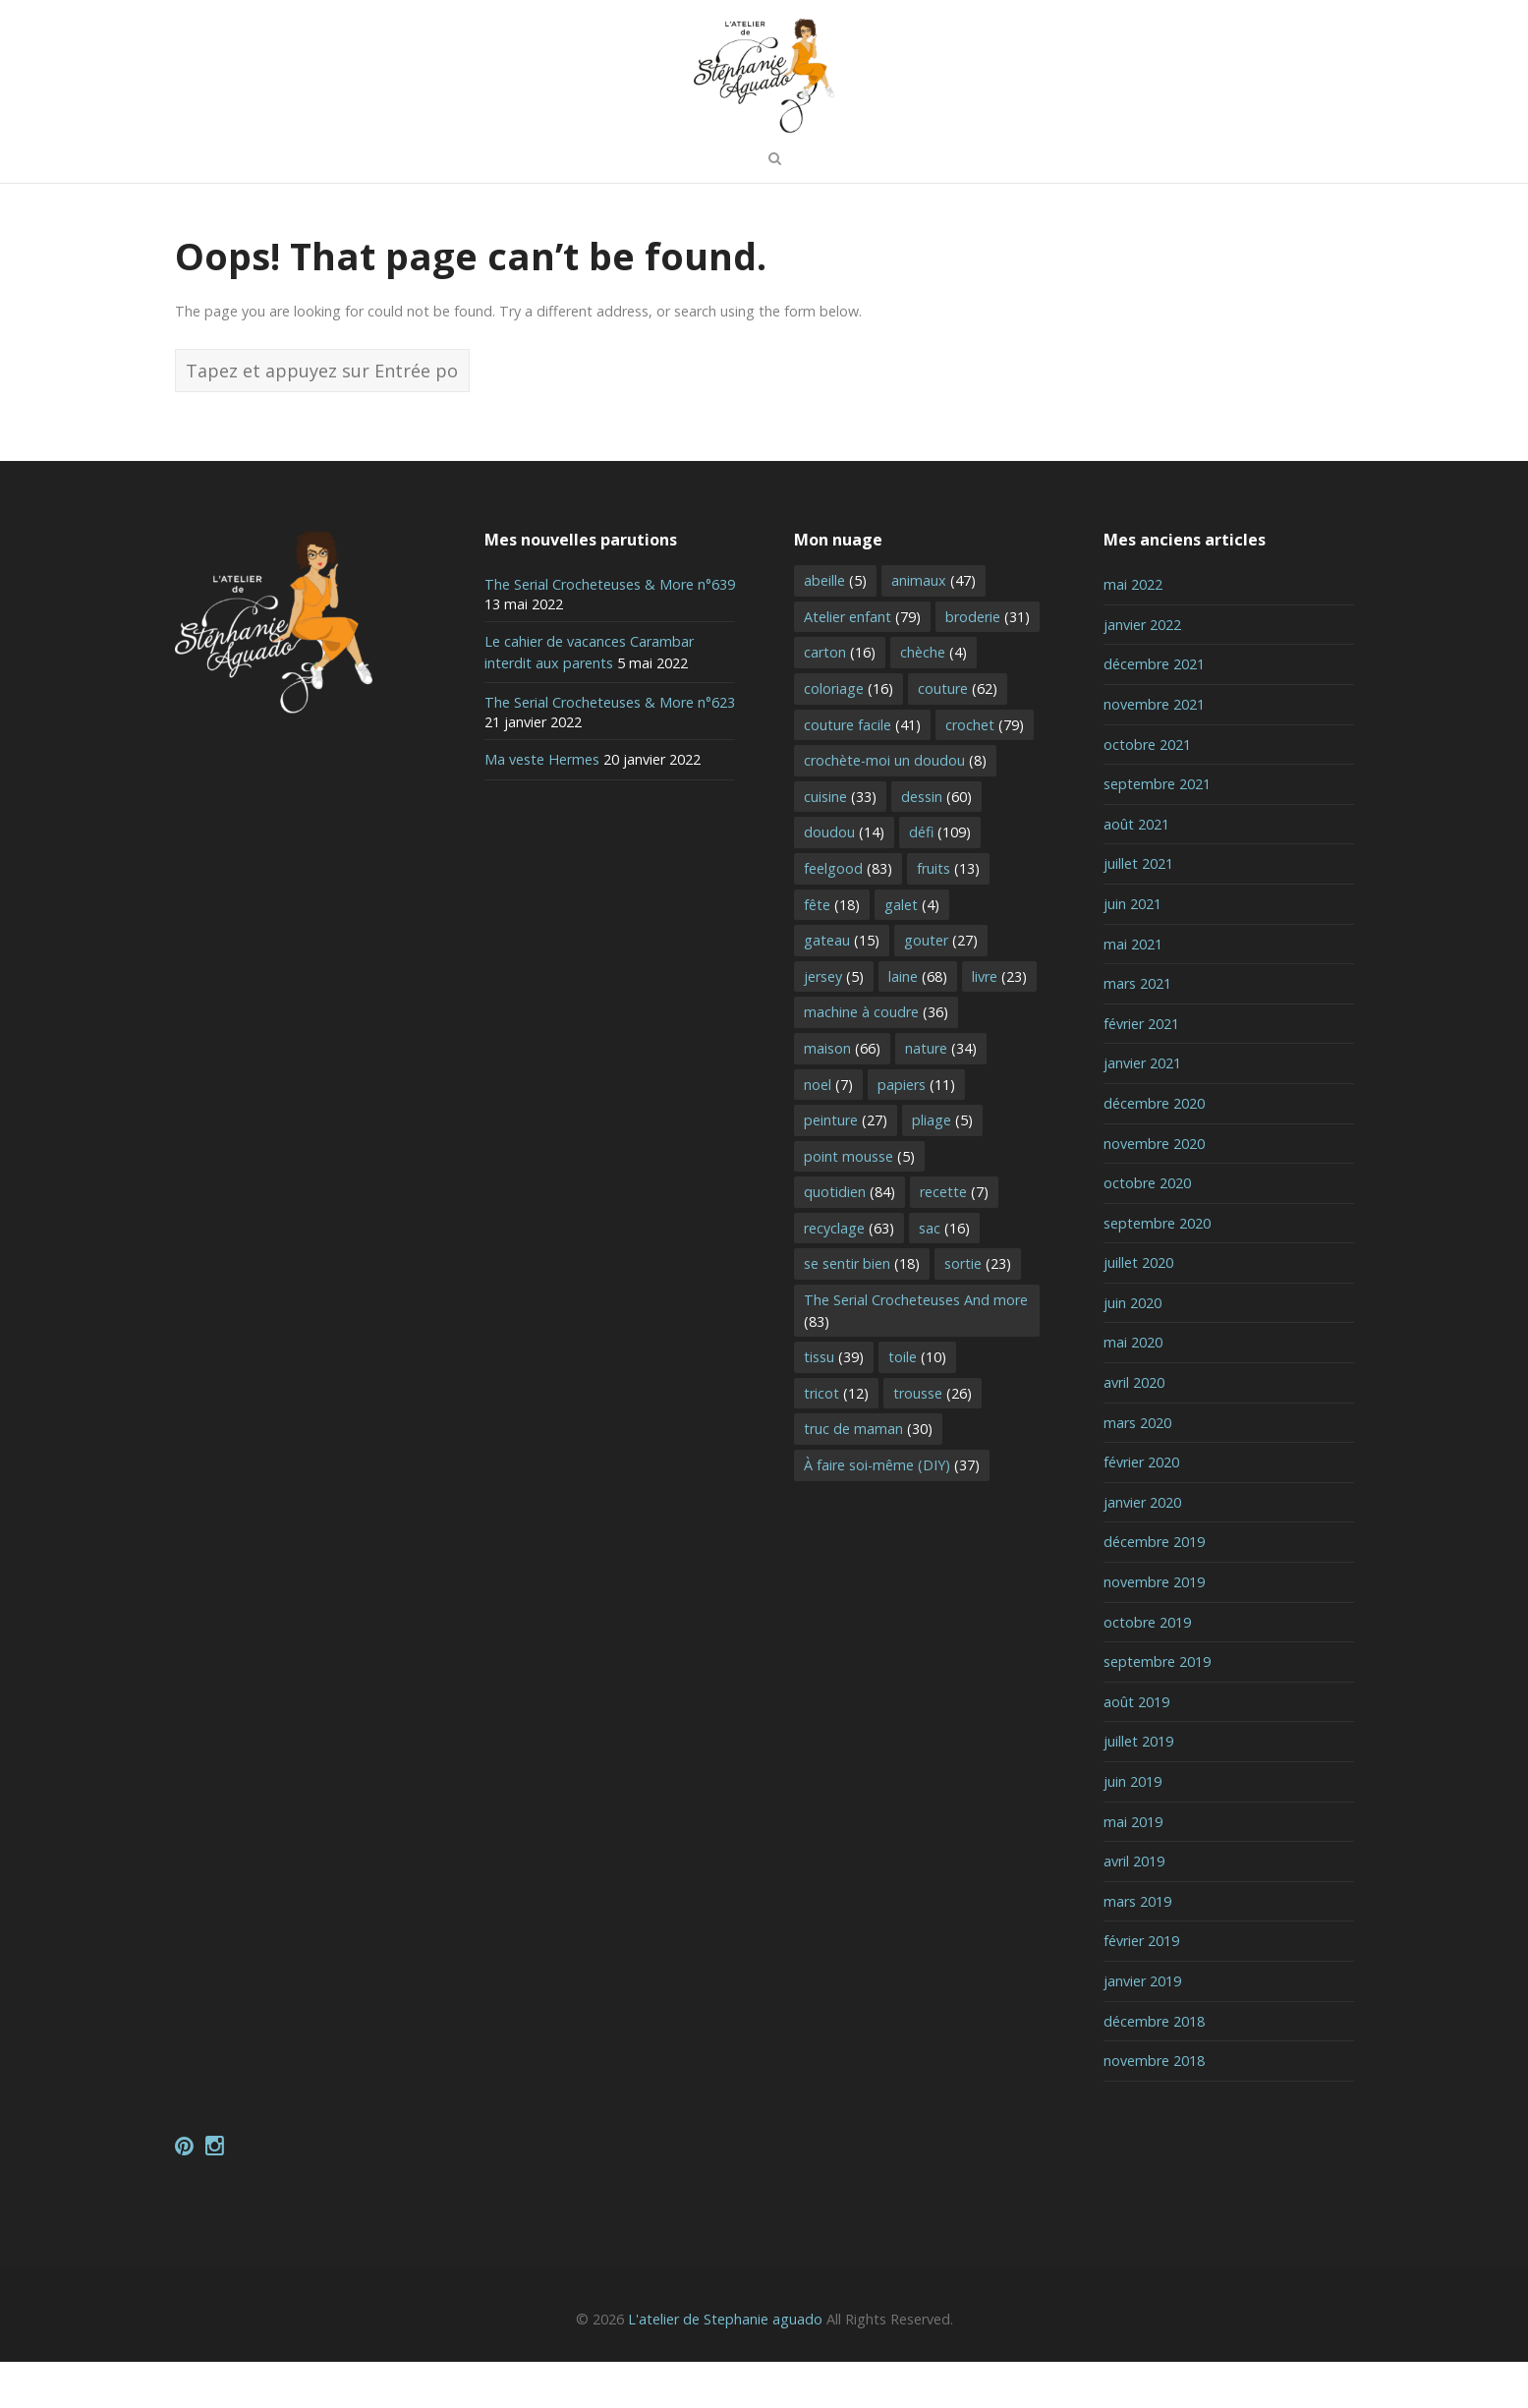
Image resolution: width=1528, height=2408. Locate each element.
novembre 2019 (1154, 1628)
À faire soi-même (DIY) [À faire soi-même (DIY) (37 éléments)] (892, 1511)
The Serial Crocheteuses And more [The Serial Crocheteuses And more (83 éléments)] (916, 1357)
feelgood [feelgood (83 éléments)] (848, 914)
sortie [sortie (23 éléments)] (977, 1310)
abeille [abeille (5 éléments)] (835, 627)
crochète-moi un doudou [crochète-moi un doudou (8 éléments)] (895, 807)
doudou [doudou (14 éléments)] (844, 879)
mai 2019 (1133, 1868)
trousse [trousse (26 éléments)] (932, 1439)
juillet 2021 (1138, 910)
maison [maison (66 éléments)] (842, 1094)
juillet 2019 (1138, 1788)
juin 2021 (1132, 950)
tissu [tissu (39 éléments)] (834, 1404)
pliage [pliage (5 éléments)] (942, 1167)
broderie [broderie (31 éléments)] (987, 663)
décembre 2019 (1154, 1588)
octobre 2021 (1147, 790)
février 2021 (1141, 1070)
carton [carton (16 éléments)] (840, 699)
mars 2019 (1137, 1947)
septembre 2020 (1157, 1269)
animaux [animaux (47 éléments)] (933, 627)
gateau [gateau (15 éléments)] (841, 987)
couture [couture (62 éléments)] (957, 734)
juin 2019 (1132, 1827)
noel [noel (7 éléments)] (828, 1130)
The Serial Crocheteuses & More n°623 (609, 749)
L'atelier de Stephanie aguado (725, 2366)
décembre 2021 (1154, 711)
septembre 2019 (1157, 1708)
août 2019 (1136, 1748)
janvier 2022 (1142, 670)
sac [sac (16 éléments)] (944, 1274)
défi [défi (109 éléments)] (940, 879)
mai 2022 (1133, 631)
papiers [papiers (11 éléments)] (916, 1130)
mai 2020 (1133, 1389)
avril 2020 (1134, 1428)
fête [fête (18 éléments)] (832, 951)
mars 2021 (1137, 1030)
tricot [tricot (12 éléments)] (836, 1439)
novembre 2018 (1154, 2107)
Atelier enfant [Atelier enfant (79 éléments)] (862, 663)
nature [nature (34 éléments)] (941, 1094)
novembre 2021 (1154, 750)
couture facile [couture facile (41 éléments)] (862, 771)
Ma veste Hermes (541, 806)
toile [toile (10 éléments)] (917, 1404)
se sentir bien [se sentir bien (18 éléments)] (862, 1310)
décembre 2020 (1154, 1149)
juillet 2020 (1138, 1309)
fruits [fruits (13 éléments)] (948, 914)
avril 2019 (1134, 1908)
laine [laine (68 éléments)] (917, 1022)
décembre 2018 (1154, 2067)
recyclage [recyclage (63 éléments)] (849, 1274)
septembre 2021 (1157, 831)
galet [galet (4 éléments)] (911, 951)
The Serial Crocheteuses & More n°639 (609, 631)
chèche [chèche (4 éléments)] (933, 699)
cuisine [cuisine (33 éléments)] (840, 842)
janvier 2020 (1142, 1548)
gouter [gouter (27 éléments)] (941, 987)
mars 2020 (1137, 1469)
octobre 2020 (1147, 1230)
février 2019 (1141, 1987)
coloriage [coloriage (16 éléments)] (848, 734)
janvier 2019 (1142, 2027)
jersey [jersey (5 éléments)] (834, 1022)
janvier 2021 (1142, 1110)
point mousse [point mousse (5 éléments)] (859, 1202)
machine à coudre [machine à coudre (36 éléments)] (876, 1059)
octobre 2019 (1147, 1668)
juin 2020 (1132, 1349)
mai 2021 (1133, 990)
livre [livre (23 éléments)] (999, 1022)
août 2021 (1136, 870)
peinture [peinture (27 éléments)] (845, 1167)
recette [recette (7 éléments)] (954, 1239)
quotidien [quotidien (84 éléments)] (849, 1239)
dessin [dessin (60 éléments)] (936, 842)
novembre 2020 (1154, 1189)
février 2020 (1141, 1509)
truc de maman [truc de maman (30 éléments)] (868, 1475)
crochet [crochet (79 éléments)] (984, 771)
